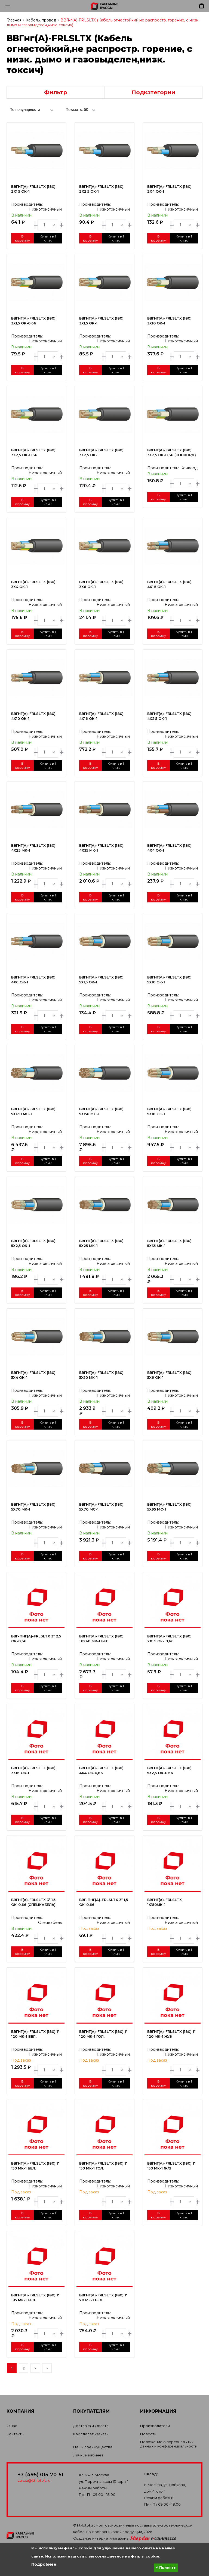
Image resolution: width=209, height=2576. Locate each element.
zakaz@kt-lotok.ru (34, 2480)
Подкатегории (153, 92)
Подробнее (44, 2564)
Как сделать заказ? (90, 2434)
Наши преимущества (92, 2447)
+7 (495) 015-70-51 (40, 2475)
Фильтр (55, 92)
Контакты (15, 2434)
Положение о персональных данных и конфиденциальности (168, 2444)
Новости (148, 2434)
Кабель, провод (41, 20)
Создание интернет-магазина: (124, 2538)
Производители (155, 2426)
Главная (14, 20)
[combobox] (31, 109)
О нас (12, 2426)
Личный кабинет (88, 2455)
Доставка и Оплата (91, 2426)
